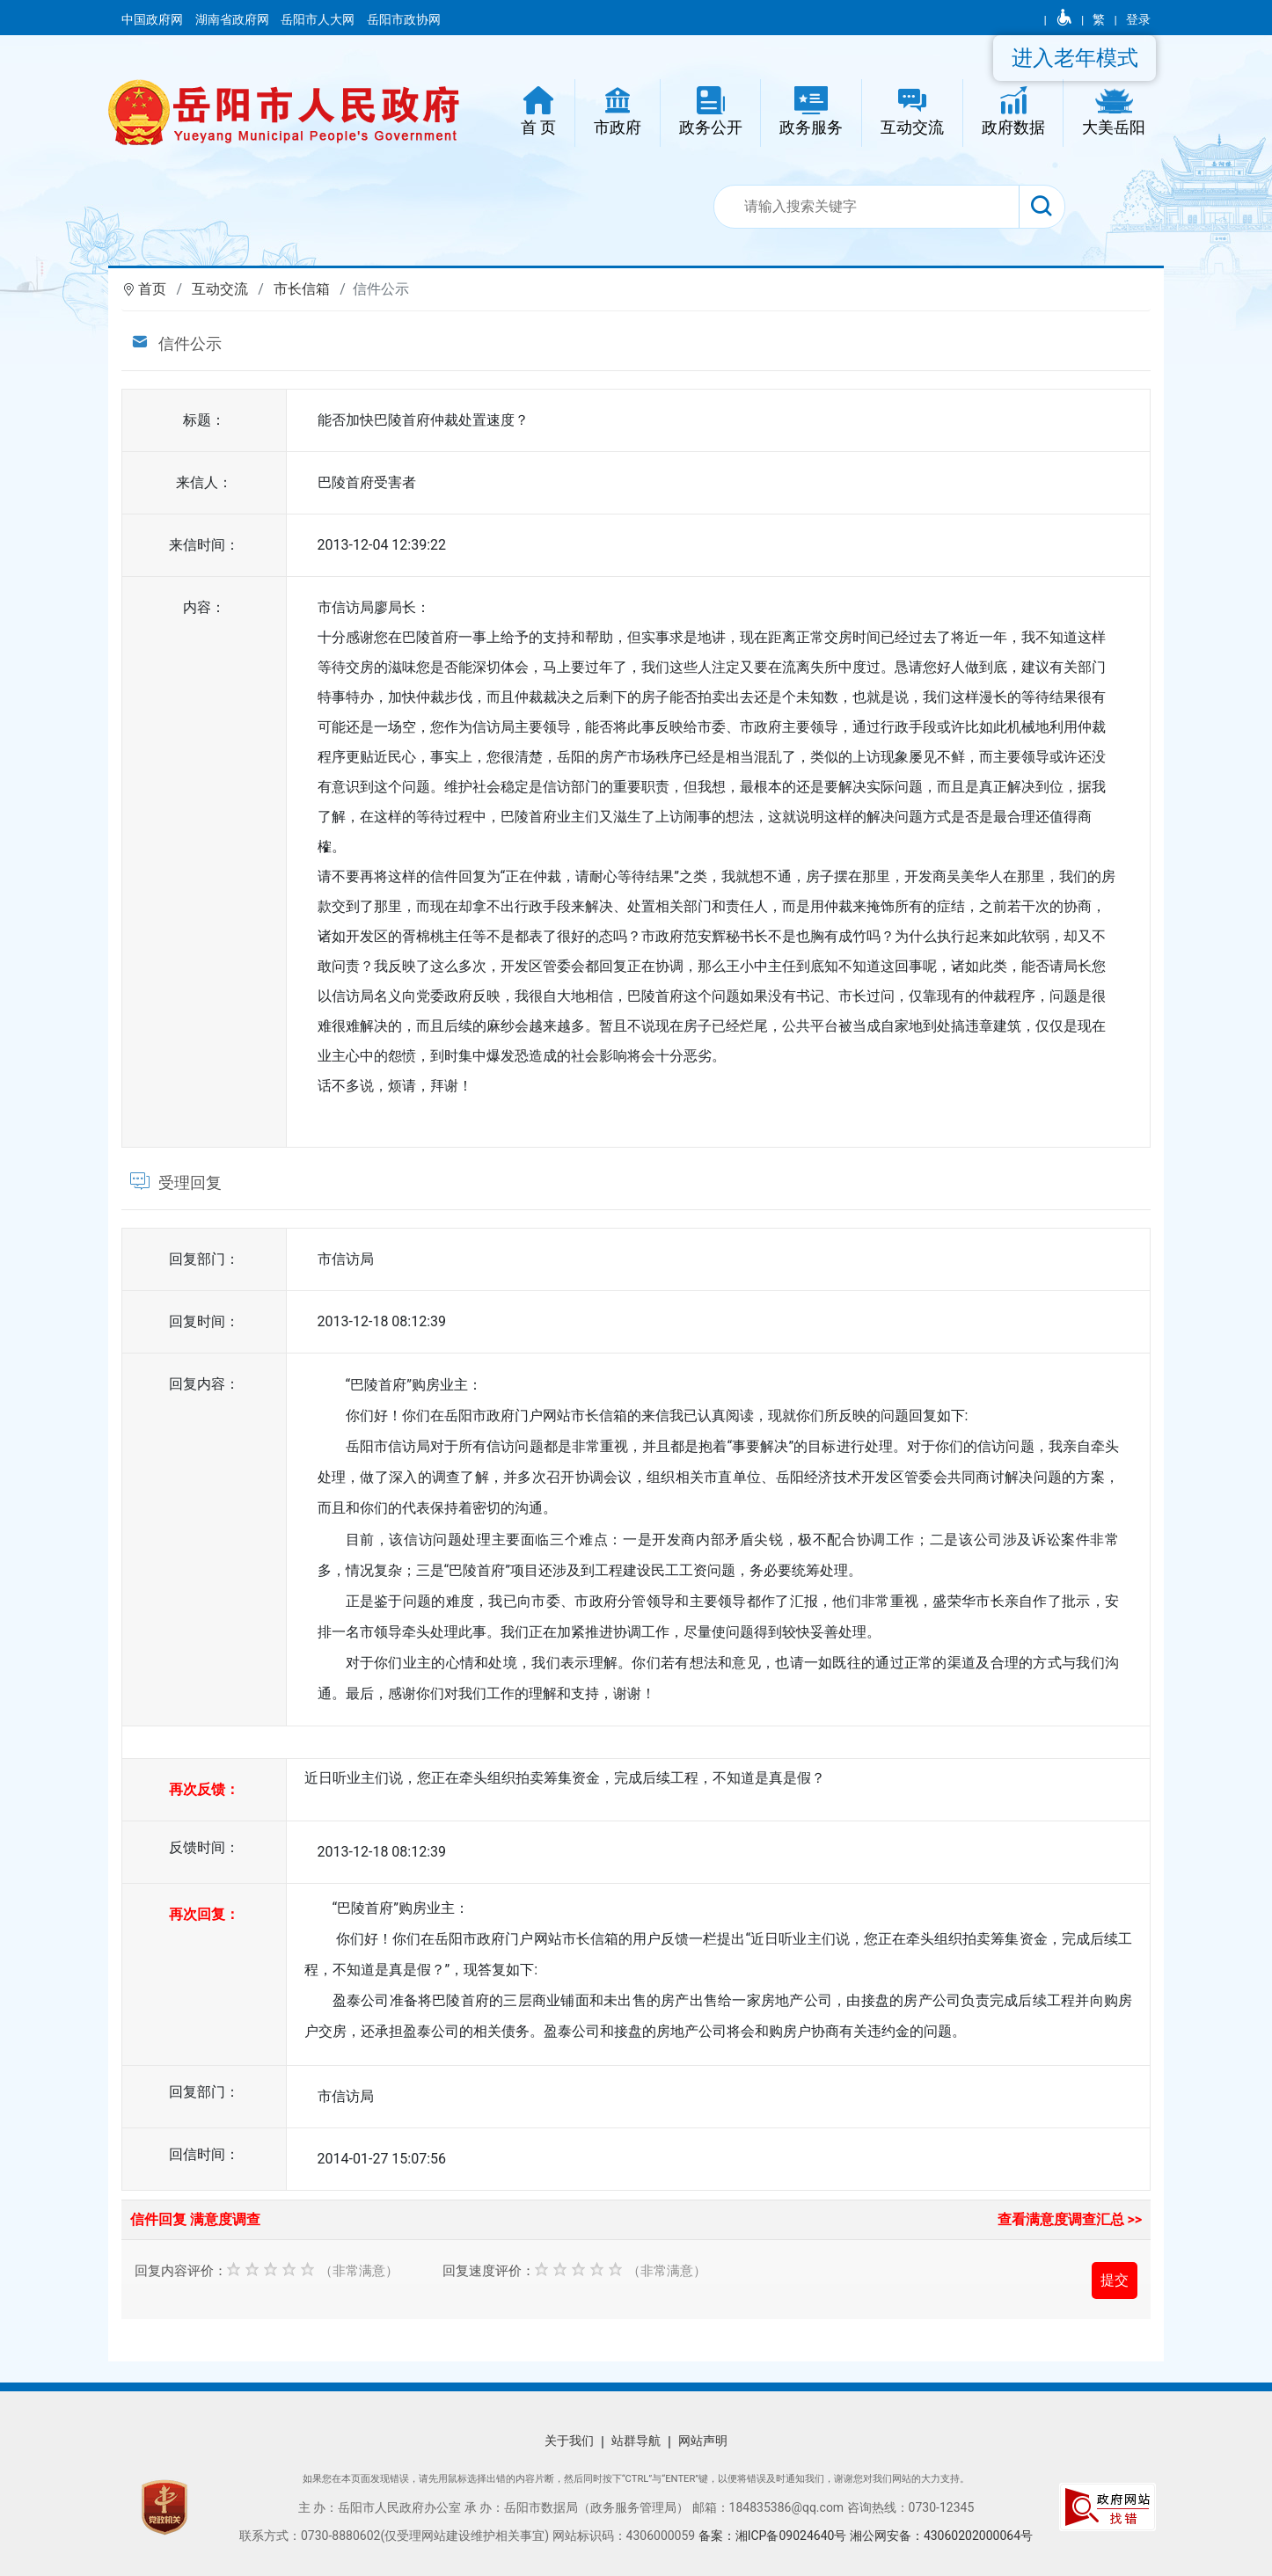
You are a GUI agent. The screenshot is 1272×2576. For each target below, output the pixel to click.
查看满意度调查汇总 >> (1070, 2219)
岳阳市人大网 (319, 19)
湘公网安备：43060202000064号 (941, 2536)
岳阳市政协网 (404, 19)
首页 (152, 289)
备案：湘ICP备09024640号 (774, 2536)
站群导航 (636, 2441)
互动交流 (220, 289)
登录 (1138, 19)
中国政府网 (153, 19)
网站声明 (702, 2441)
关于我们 (569, 2441)
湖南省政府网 (233, 19)
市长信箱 (302, 289)
